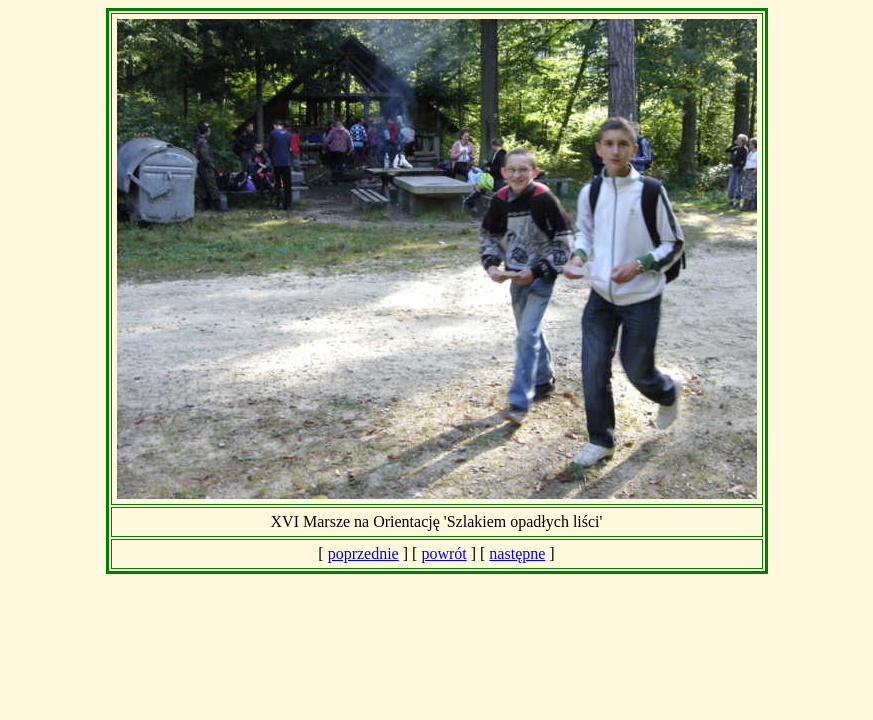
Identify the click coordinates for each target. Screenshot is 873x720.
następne (517, 553)
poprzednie (363, 553)
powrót (443, 553)
